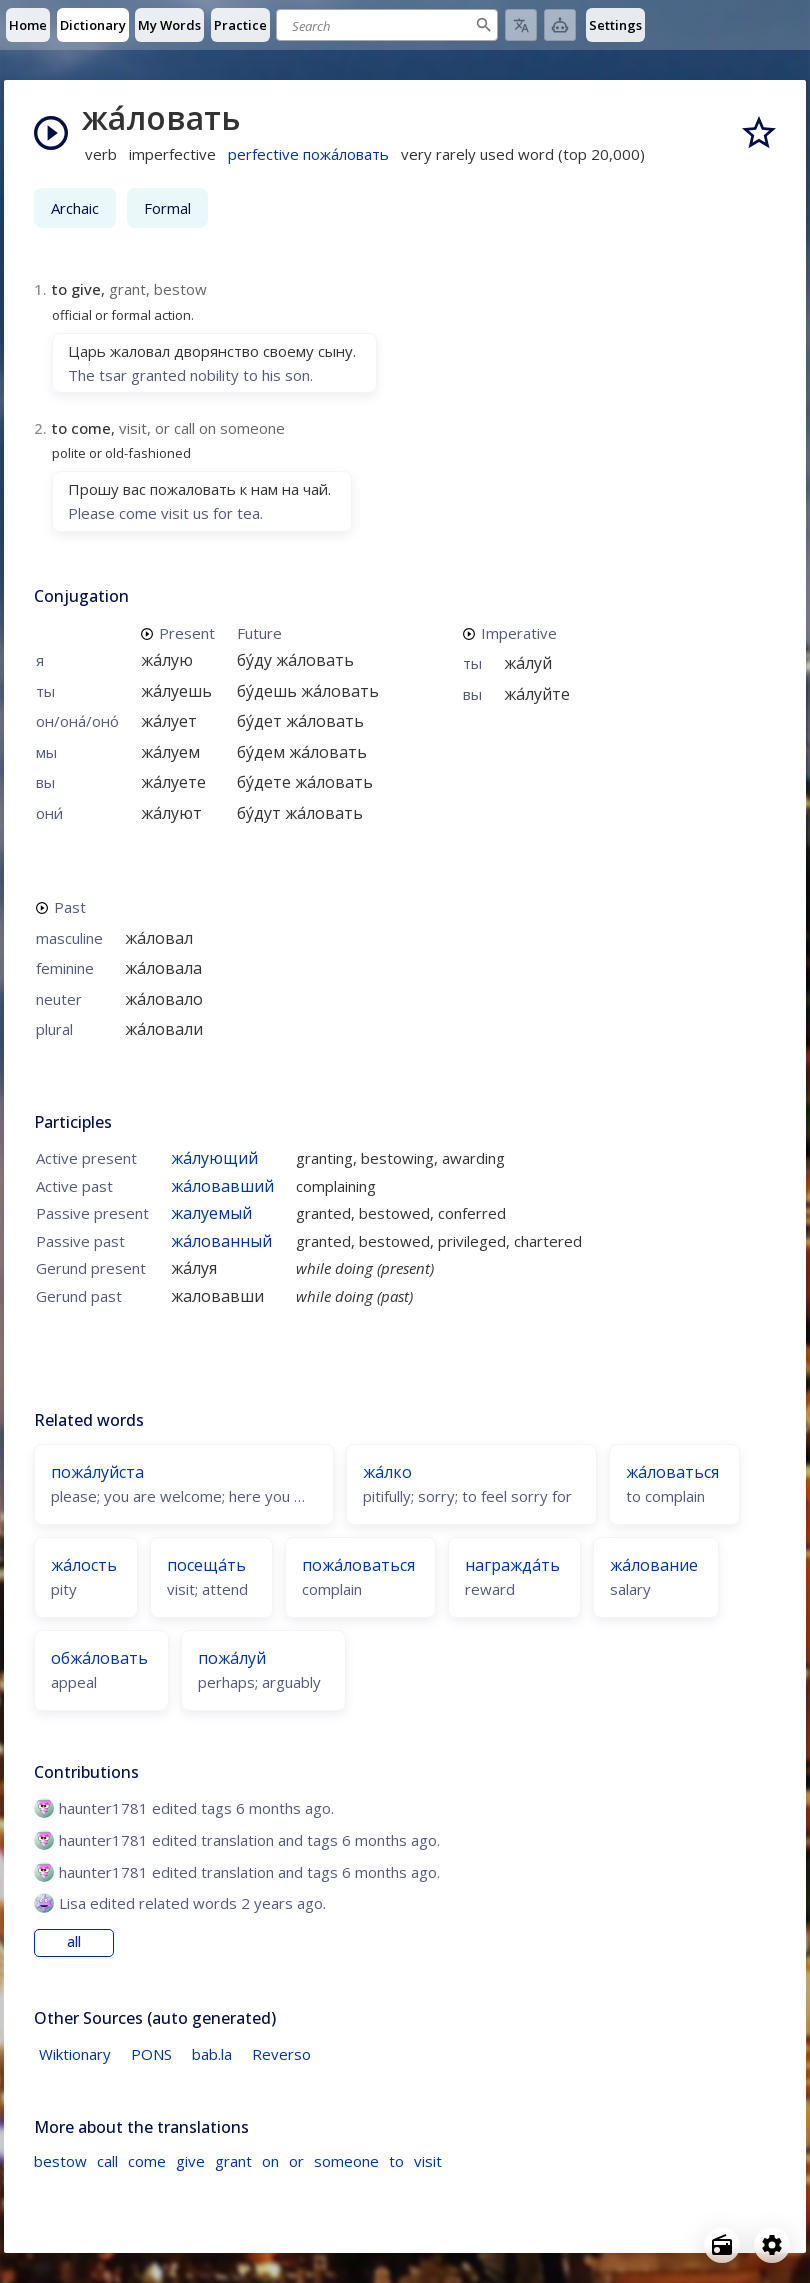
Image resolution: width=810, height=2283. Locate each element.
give (190, 2161)
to (396, 2161)
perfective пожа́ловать (308, 154)
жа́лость (84, 1565)
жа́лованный (221, 1241)
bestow (60, 2161)
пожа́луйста (97, 1472)
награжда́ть (512, 1565)
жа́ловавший (222, 1186)
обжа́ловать (99, 1658)
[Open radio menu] (722, 2245)
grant (233, 2161)
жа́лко (387, 1472)
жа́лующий (214, 1158)
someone (346, 2161)
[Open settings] (772, 2245)
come (147, 2161)
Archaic (75, 208)
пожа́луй (232, 1658)
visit (428, 2161)
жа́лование (654, 1565)
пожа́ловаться (358, 1565)
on (270, 2161)
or (296, 2161)
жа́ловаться (672, 1472)
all (74, 1942)
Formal (167, 208)
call (107, 2161)
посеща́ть (206, 1565)
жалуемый (211, 1213)
